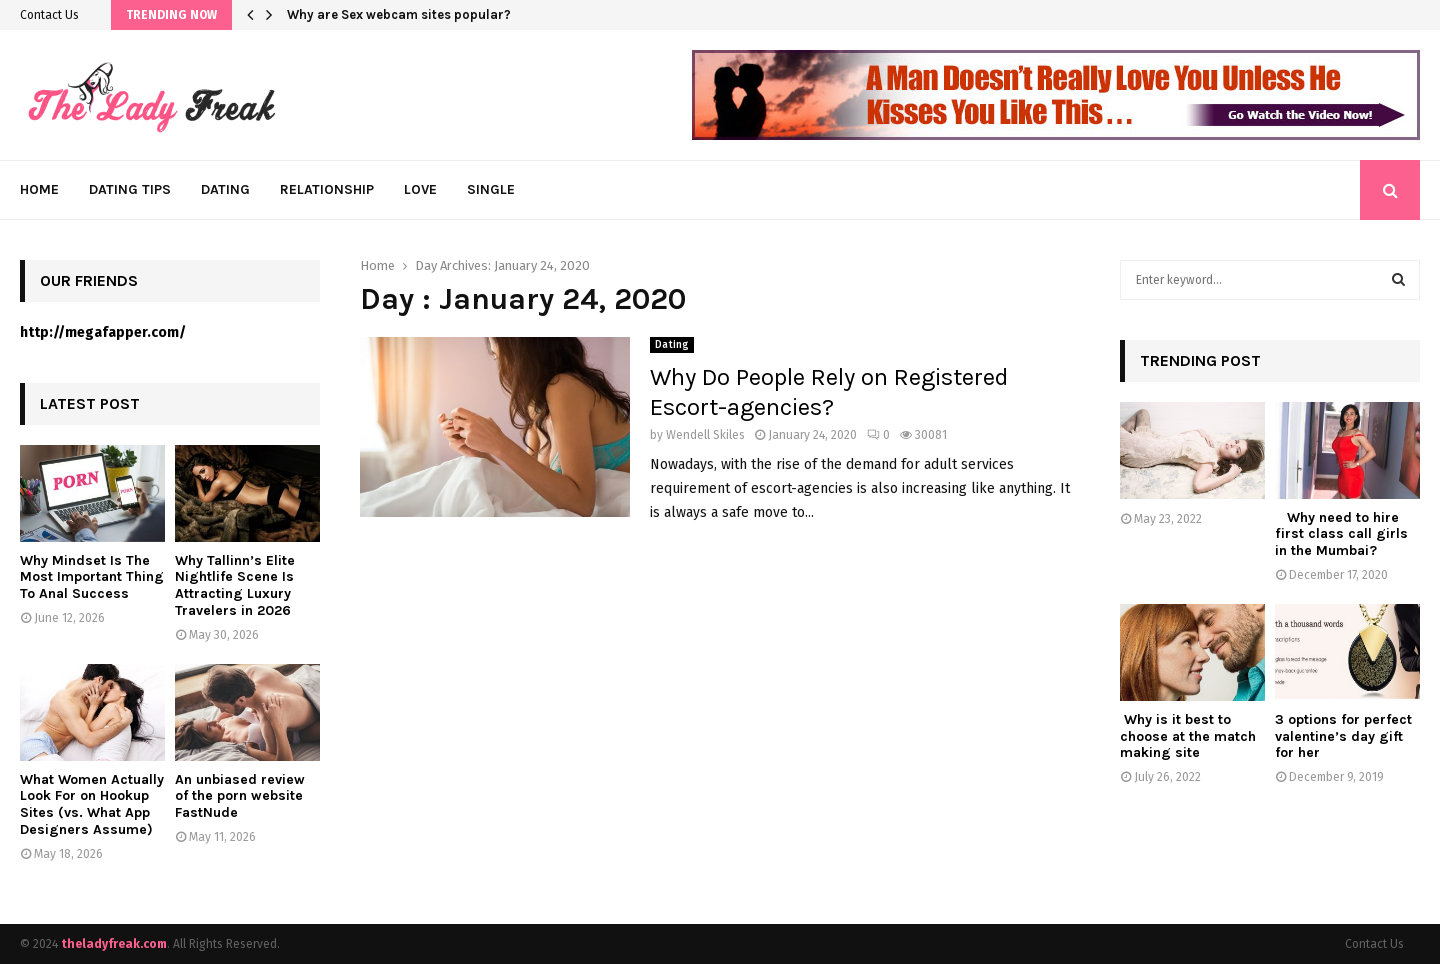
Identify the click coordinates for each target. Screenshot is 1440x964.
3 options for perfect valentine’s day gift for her (1343, 736)
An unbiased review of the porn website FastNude (240, 796)
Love (420, 189)
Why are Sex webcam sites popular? (399, 14)
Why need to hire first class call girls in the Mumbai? (1341, 534)
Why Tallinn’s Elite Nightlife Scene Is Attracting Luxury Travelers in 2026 (235, 585)
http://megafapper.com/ (103, 332)
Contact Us (49, 15)
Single (491, 189)
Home (39, 189)
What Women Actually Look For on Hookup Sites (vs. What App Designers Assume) (92, 804)
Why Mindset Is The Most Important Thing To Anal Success (92, 577)
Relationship (327, 189)
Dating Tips (130, 189)
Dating (225, 189)
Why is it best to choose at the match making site (1188, 736)
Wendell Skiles (705, 435)
